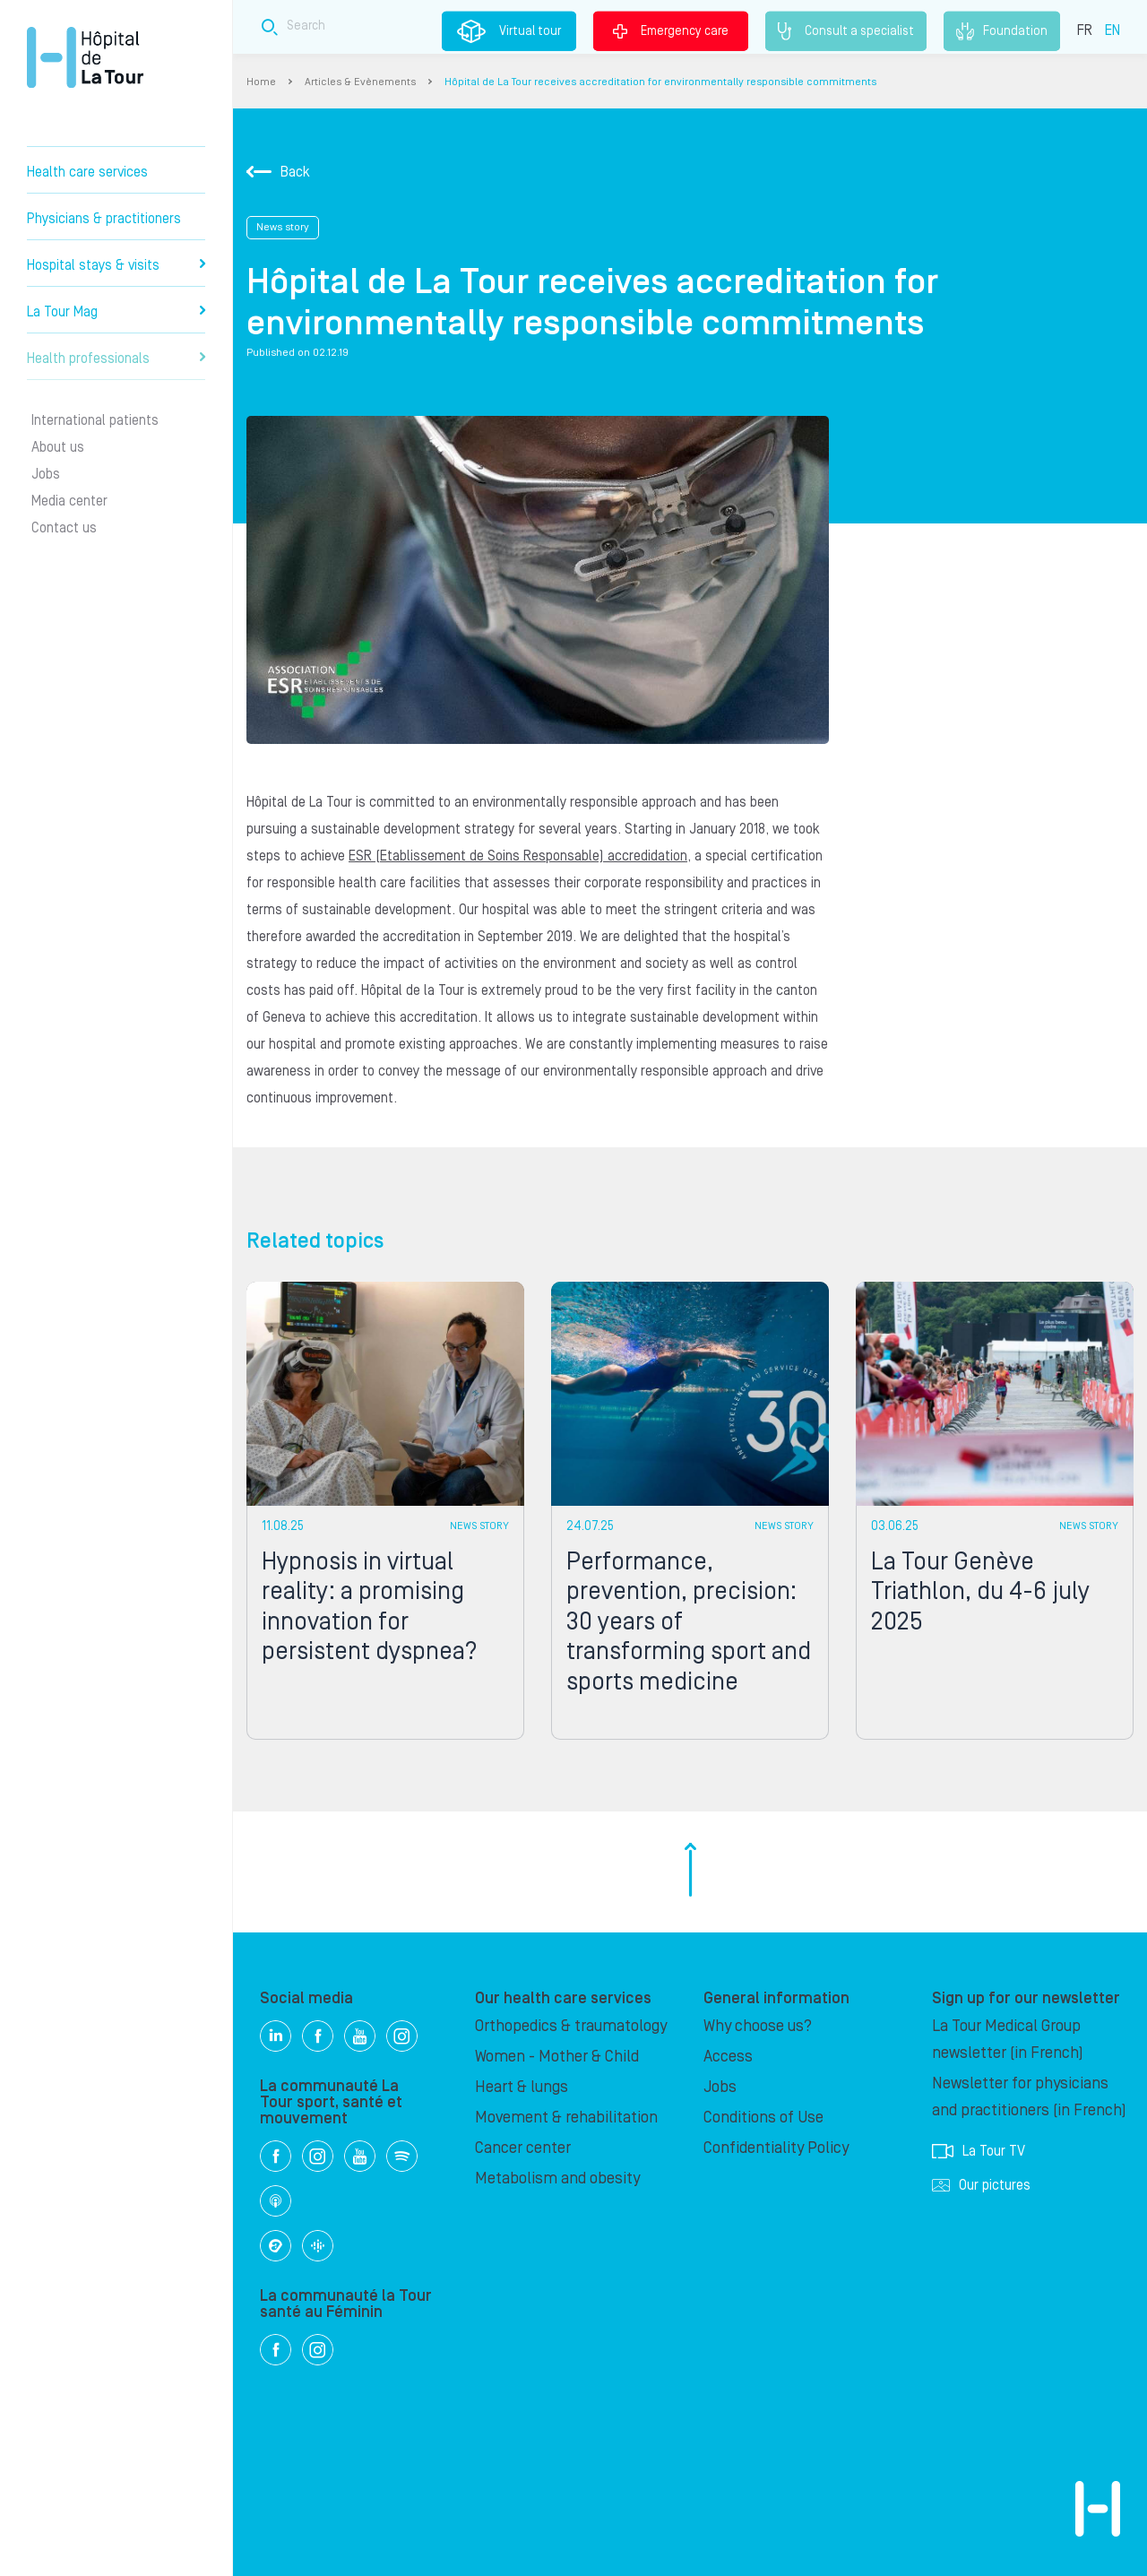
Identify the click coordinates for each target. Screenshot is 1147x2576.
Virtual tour (509, 31)
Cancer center (523, 2148)
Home (261, 82)
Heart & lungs (521, 2087)
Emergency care (671, 30)
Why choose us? (757, 2026)
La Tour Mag (116, 312)
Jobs (45, 474)
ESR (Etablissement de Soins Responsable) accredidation (518, 856)
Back (278, 172)
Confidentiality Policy (776, 2148)
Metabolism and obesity (557, 2178)
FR (1084, 30)
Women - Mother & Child (557, 2056)
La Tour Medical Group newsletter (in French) (1007, 2039)
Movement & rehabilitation (566, 2117)
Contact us (64, 528)
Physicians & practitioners (104, 219)
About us (57, 447)
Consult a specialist (846, 31)
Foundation (1002, 31)
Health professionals (116, 358)
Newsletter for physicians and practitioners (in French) (1029, 2097)
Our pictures (981, 2185)
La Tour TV (978, 2151)
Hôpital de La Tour (85, 57)
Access (728, 2056)
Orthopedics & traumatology (571, 2026)
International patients (95, 420)
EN (1112, 30)
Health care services (87, 172)
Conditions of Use (763, 2117)
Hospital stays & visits (116, 265)
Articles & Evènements (360, 82)
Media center (69, 501)
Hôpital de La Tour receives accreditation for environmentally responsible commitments (660, 82)
